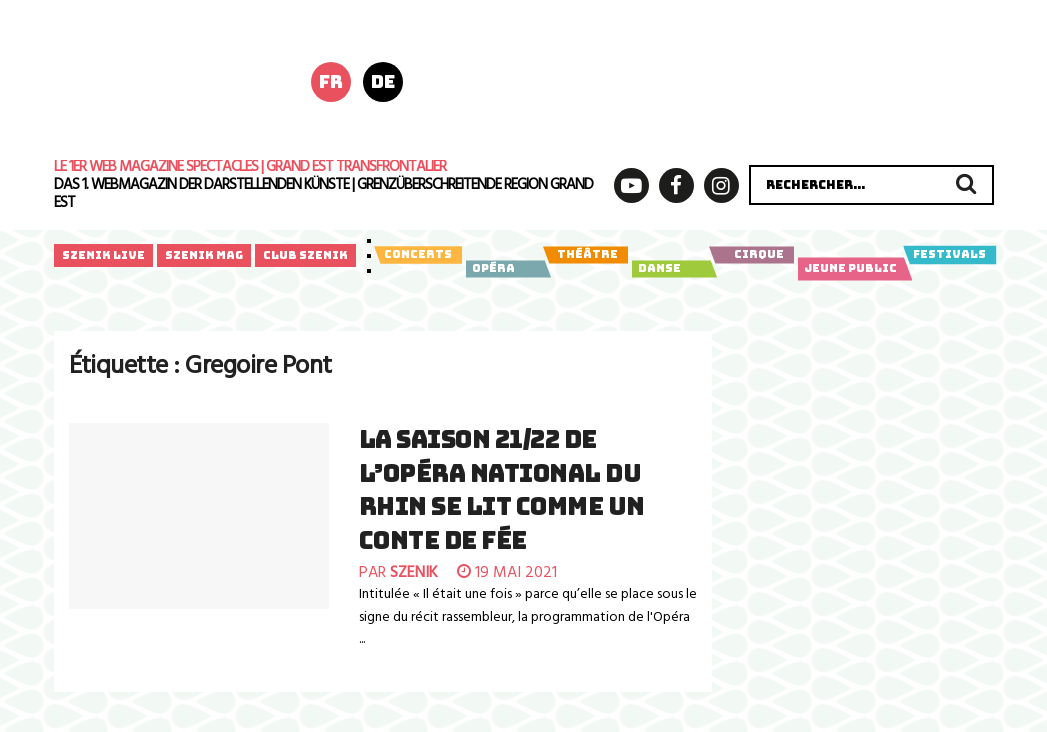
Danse (671, 269)
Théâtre (585, 255)
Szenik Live (103, 255)
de (383, 81)
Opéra (505, 269)
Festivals (949, 255)
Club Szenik (305, 255)
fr (331, 81)
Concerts (418, 255)
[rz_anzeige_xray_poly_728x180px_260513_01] (732, 80)
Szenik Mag (204, 255)
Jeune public (851, 269)
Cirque (751, 255)
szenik (414, 573)
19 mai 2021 (507, 573)
